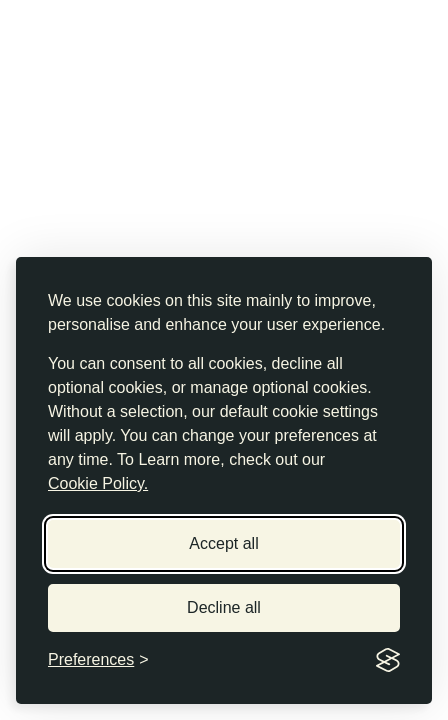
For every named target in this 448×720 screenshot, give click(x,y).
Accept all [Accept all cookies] (223, 543)
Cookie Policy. (98, 483)
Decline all (224, 607)
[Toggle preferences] (98, 659)
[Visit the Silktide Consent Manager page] (388, 660)
